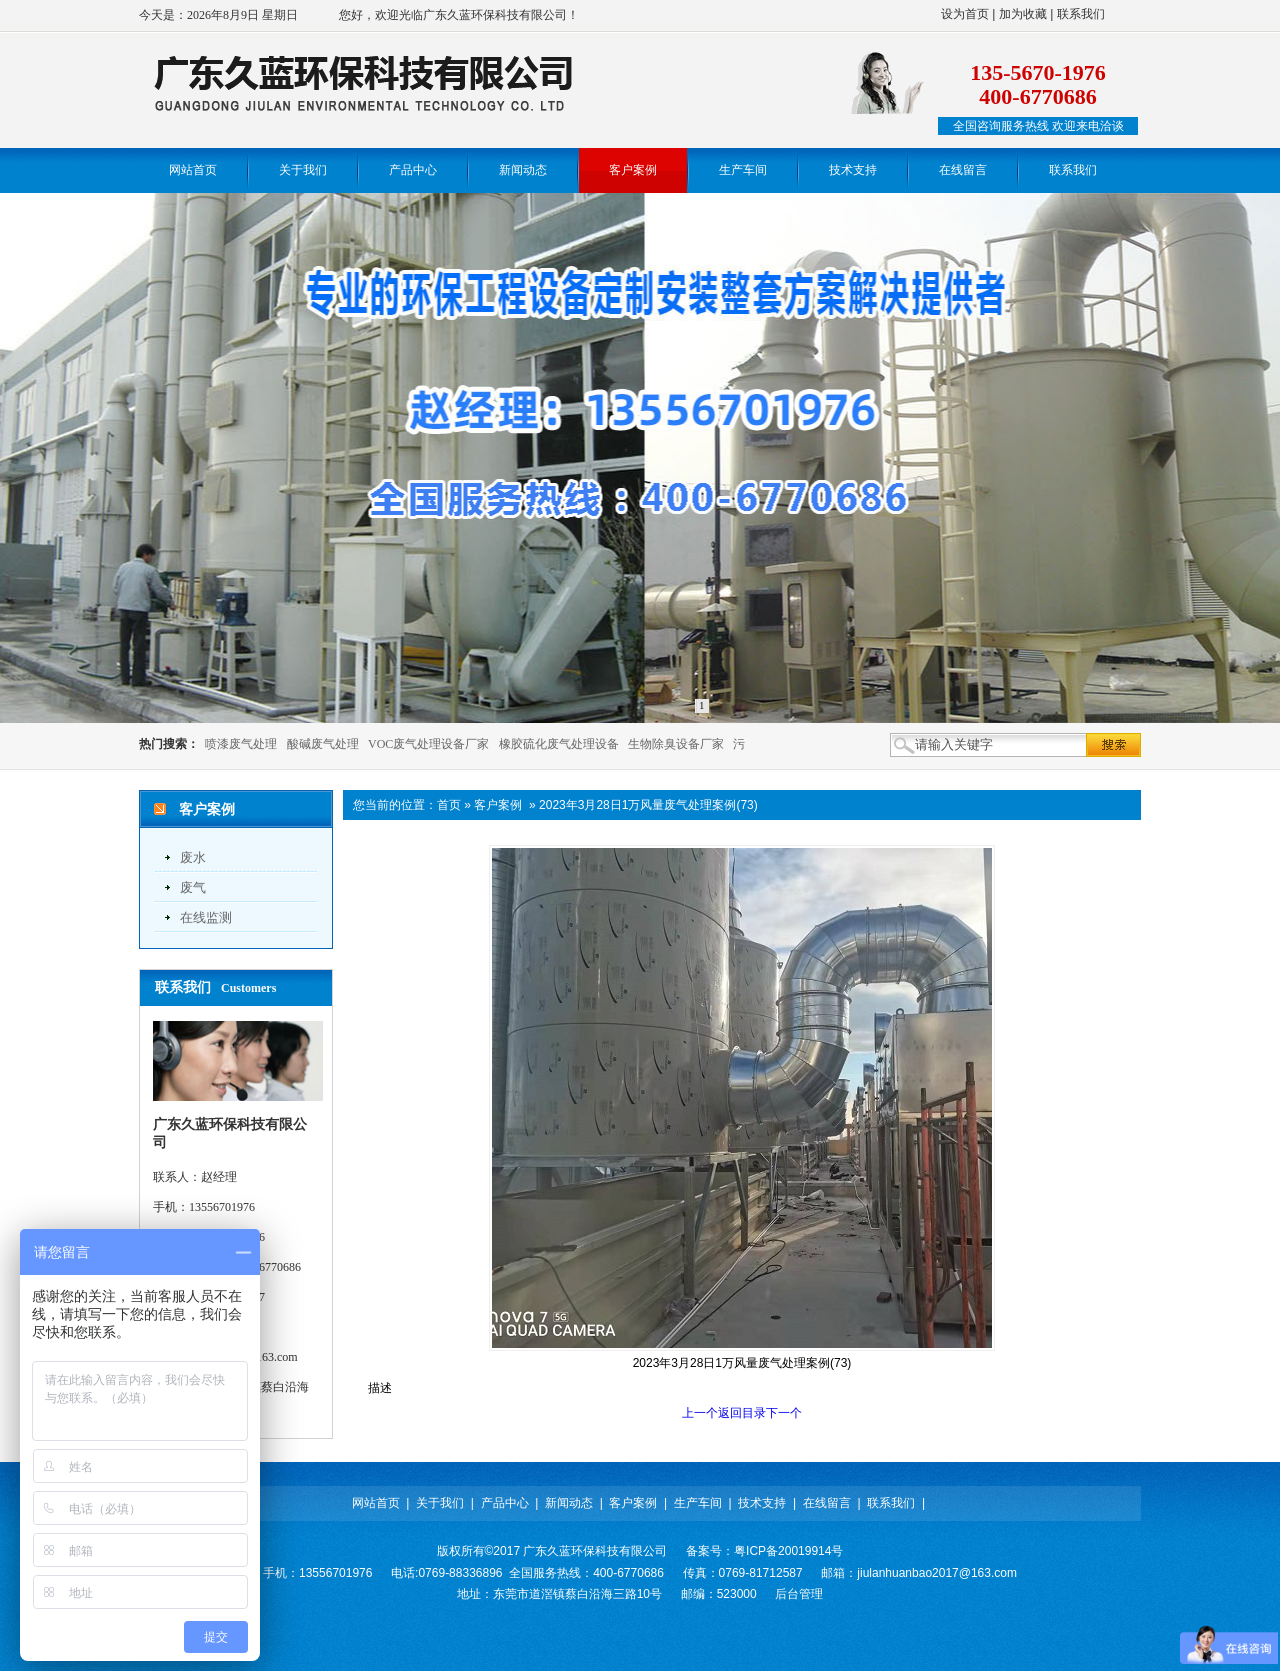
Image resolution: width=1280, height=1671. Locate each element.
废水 (193, 857)
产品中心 (505, 1503)
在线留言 (827, 1503)
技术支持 (762, 1503)
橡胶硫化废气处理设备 (559, 744)
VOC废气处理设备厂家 (428, 744)
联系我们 (1081, 14)
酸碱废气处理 (323, 744)
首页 (449, 805)
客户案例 (498, 805)
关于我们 (440, 1503)
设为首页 (965, 14)
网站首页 (376, 1503)
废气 (193, 887)
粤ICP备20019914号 (788, 1551)
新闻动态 (569, 1503)
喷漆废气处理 (241, 744)
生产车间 (698, 1503)
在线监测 (206, 917)
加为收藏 (1023, 14)
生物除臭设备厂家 (676, 744)
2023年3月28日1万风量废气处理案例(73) (648, 805)
